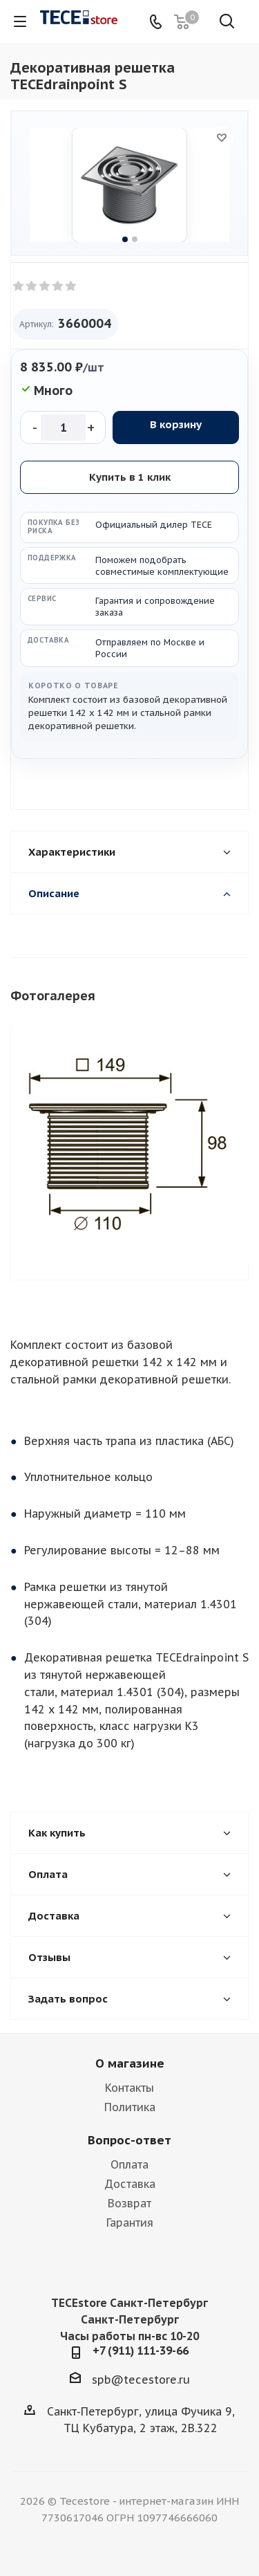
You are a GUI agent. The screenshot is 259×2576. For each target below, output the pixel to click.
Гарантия (129, 2222)
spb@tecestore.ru (141, 2379)
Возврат (129, 2203)
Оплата (129, 2164)
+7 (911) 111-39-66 (141, 2350)
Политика (129, 2107)
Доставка (129, 2184)
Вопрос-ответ (129, 2140)
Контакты (129, 2088)
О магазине (129, 2063)
